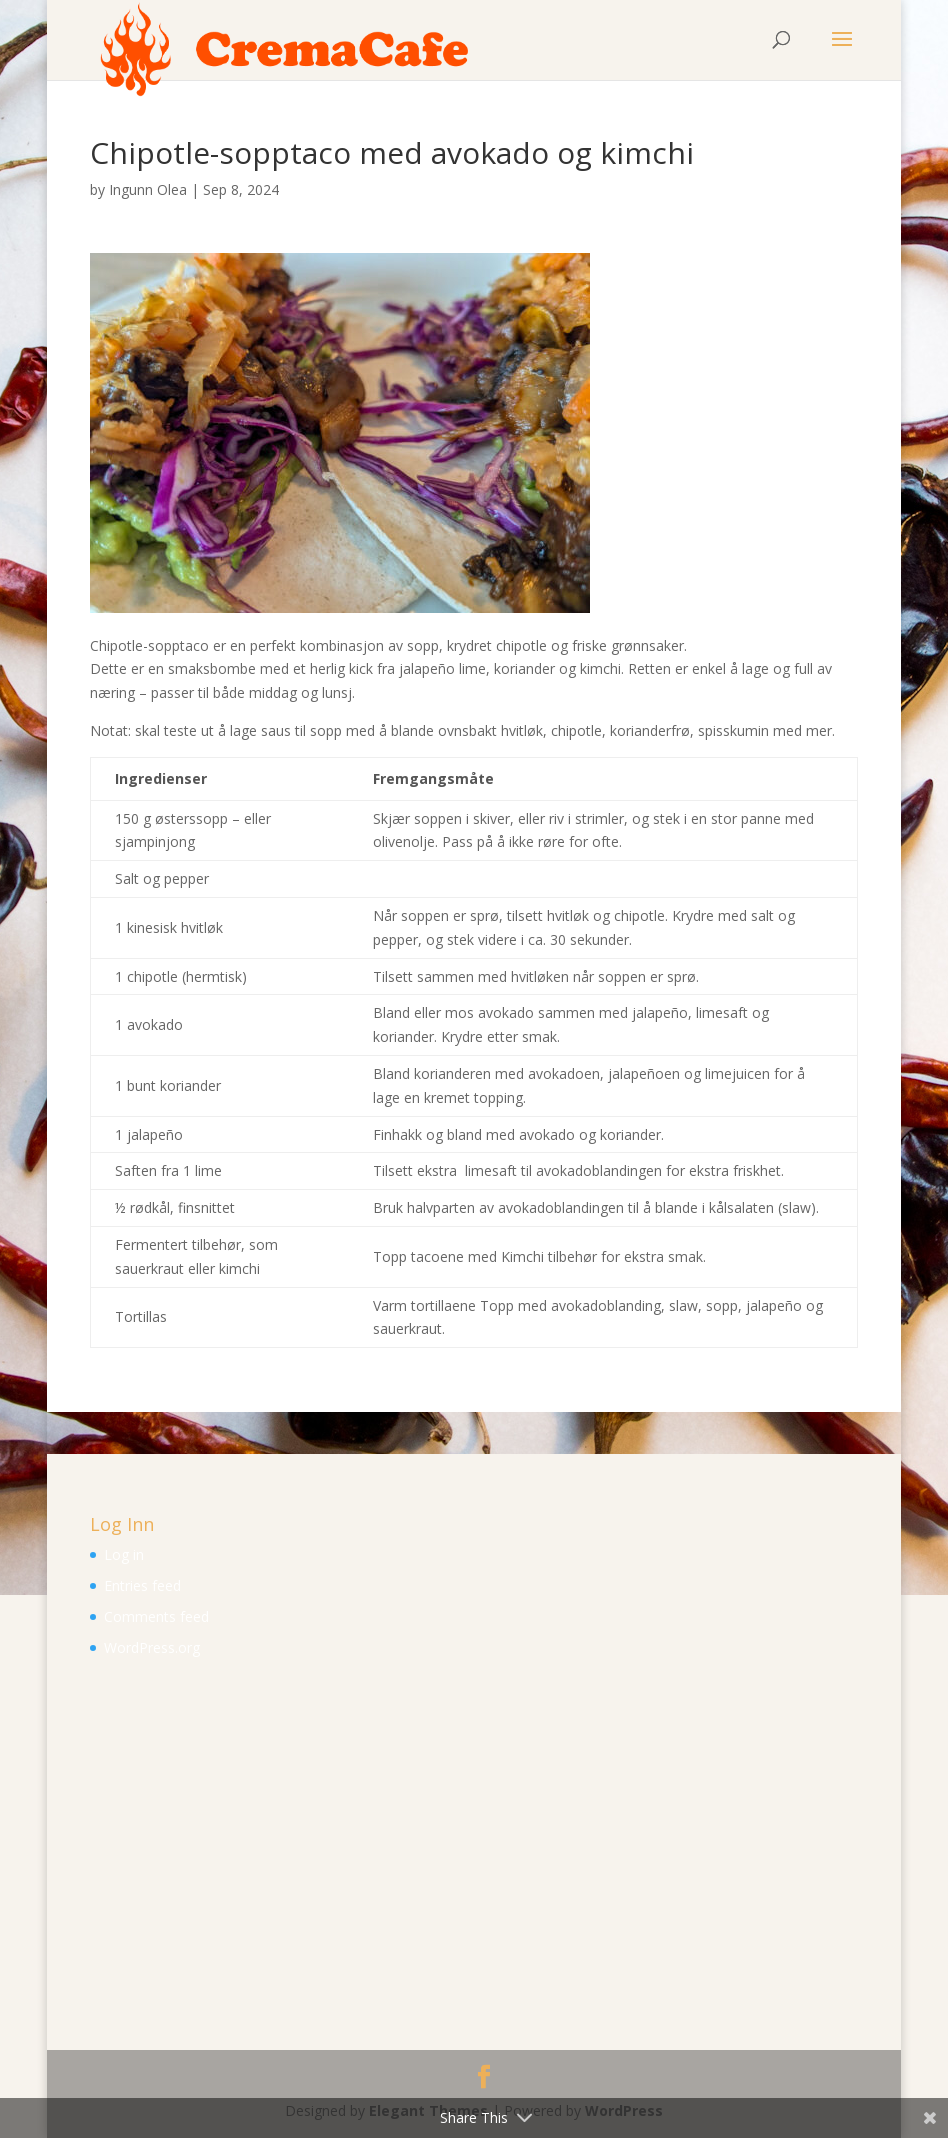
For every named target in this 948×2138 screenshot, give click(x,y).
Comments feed (156, 1616)
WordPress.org (152, 1647)
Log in (124, 1554)
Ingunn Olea (148, 189)
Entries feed (142, 1585)
